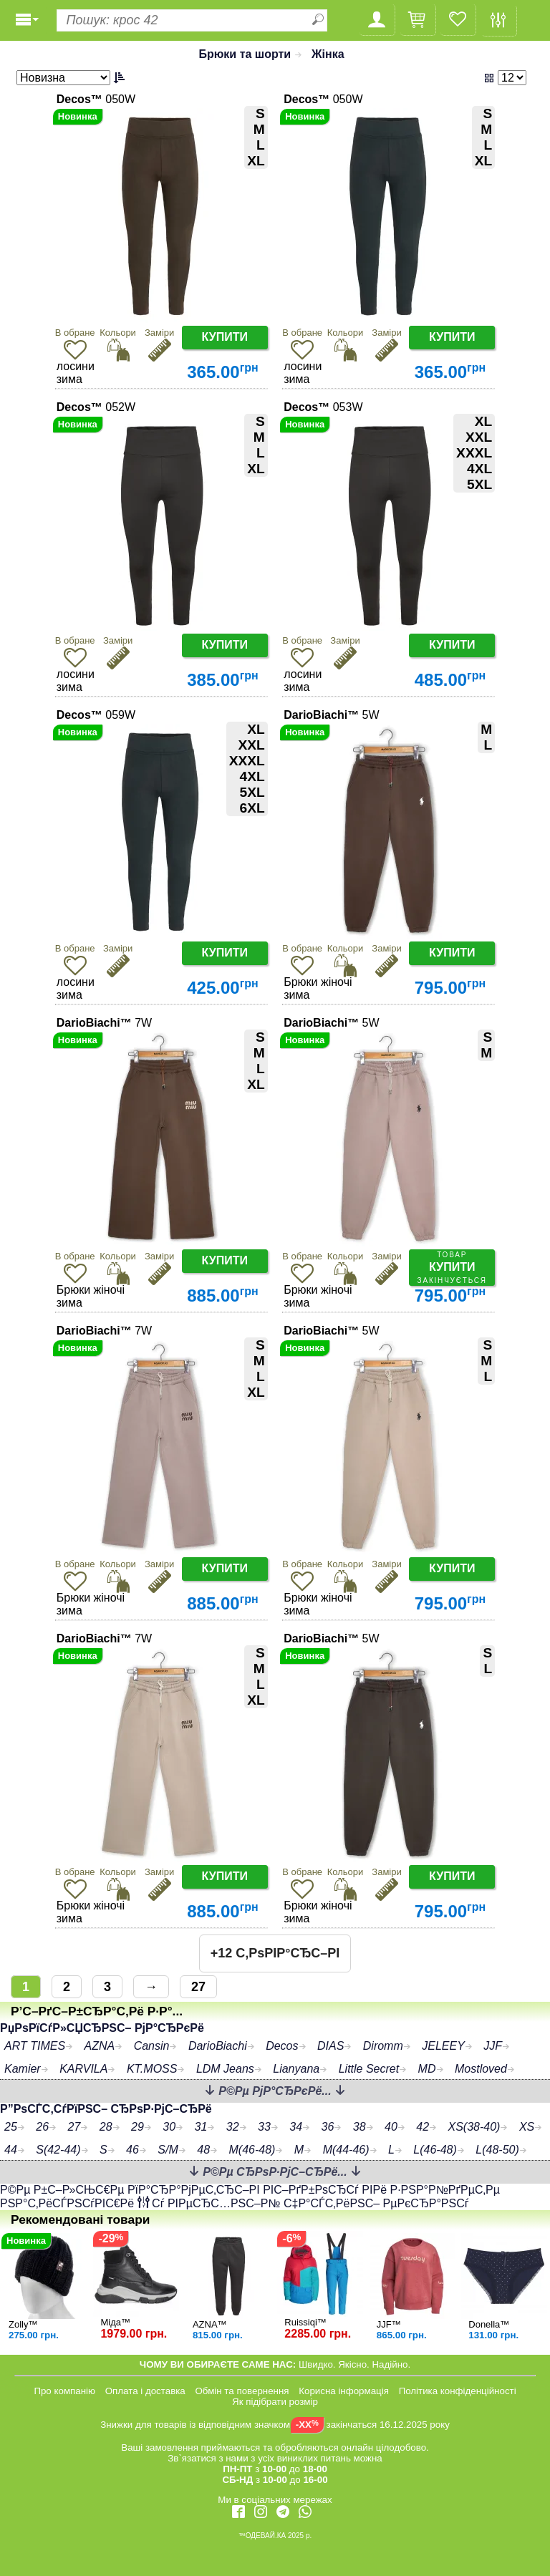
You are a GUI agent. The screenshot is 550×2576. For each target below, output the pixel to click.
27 (198, 1987)
